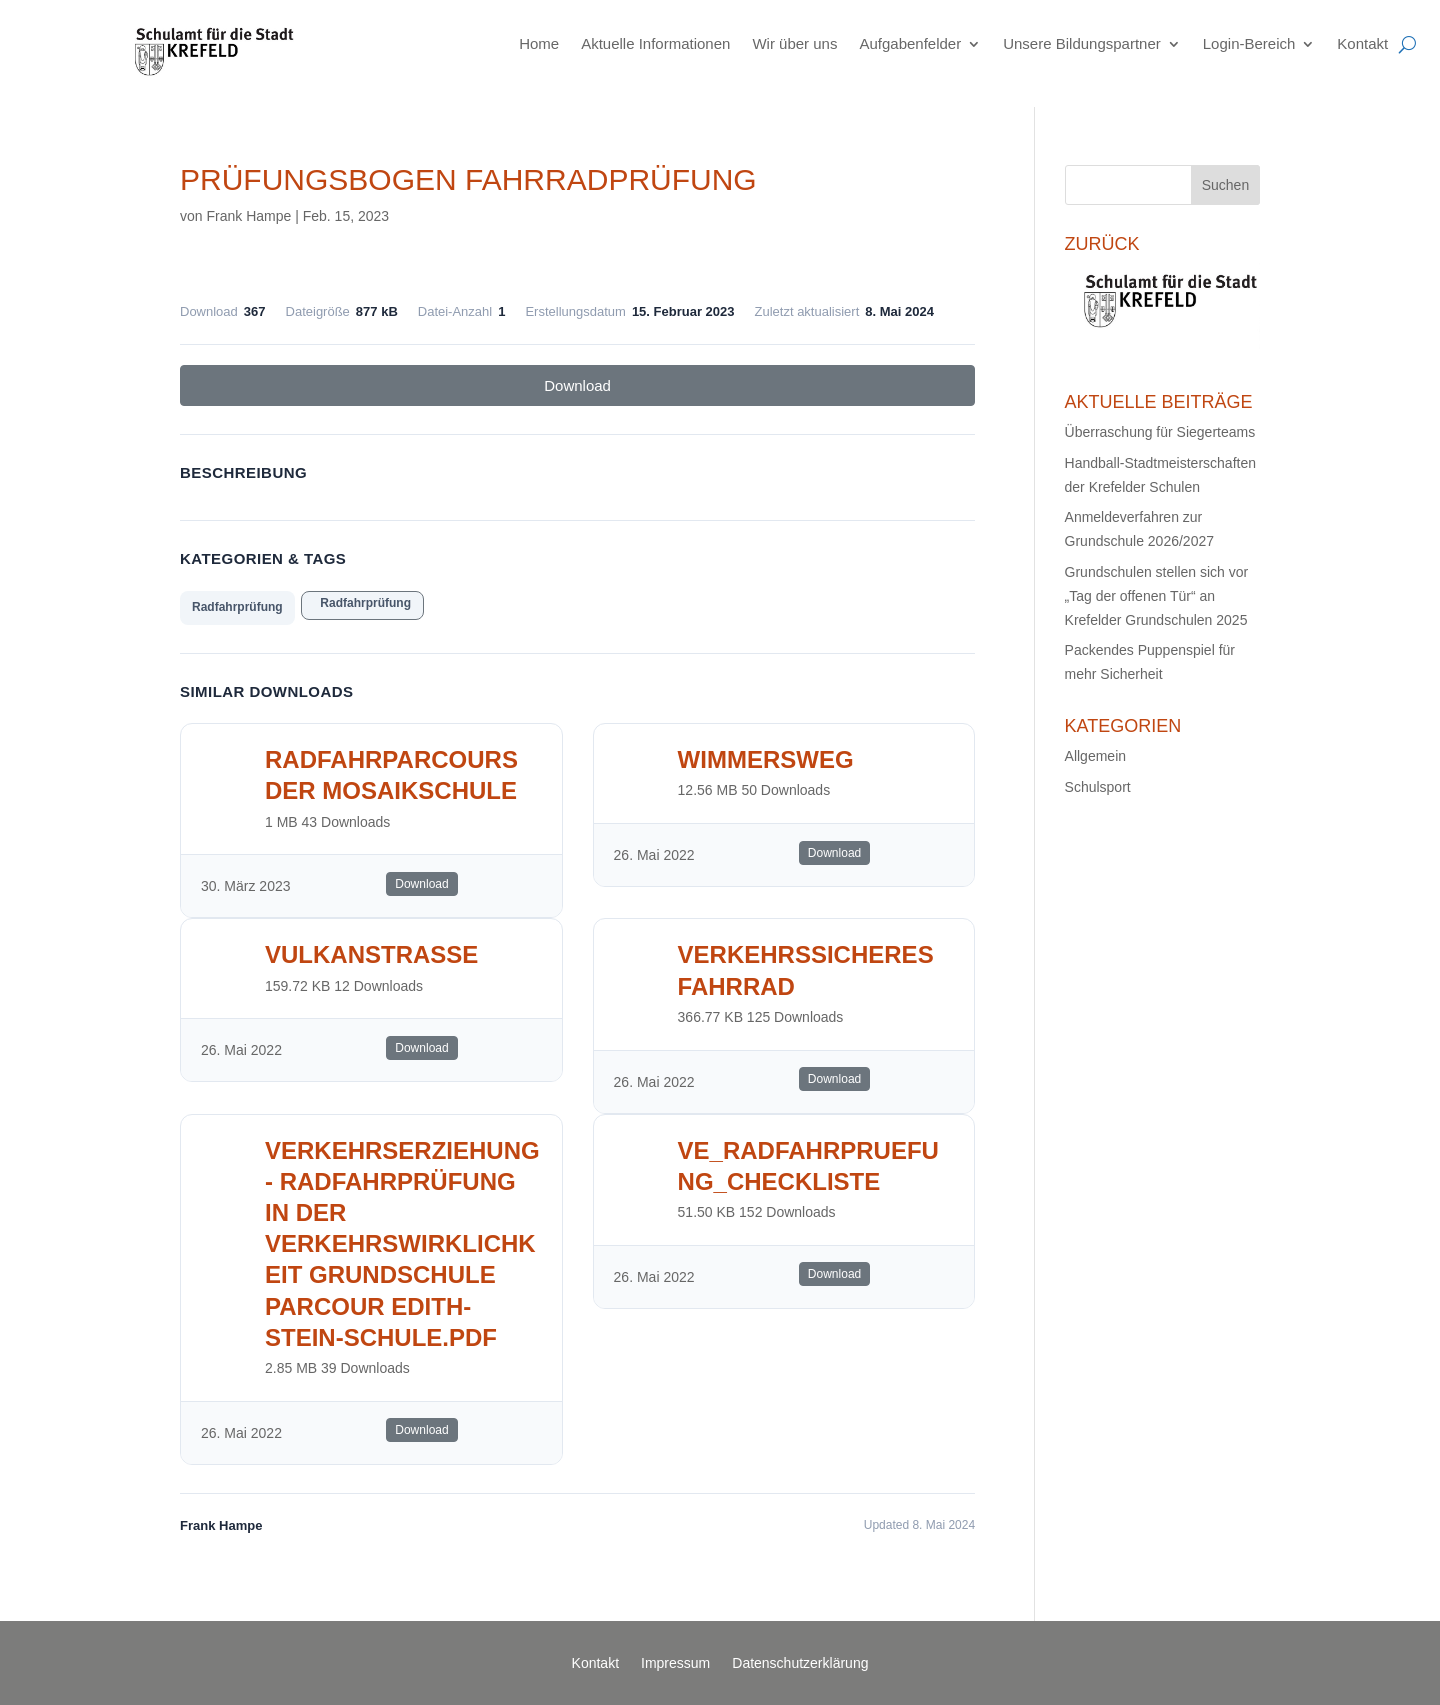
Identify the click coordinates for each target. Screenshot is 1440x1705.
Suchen (1225, 185)
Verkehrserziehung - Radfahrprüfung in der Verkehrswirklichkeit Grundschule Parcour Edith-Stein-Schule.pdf (402, 1244)
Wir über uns (794, 43)
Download (577, 385)
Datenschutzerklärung (800, 1663)
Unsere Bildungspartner (1082, 43)
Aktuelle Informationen (655, 43)
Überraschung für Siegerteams (1160, 432)
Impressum (675, 1663)
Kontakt (1362, 43)
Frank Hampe (248, 216)
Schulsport (1098, 787)
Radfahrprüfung (237, 607)
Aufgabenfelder (910, 43)
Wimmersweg (766, 759)
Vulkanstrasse (371, 954)
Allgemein (1095, 756)
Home (539, 43)
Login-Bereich (1249, 43)
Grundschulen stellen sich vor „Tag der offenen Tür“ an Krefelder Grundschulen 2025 (1157, 596)
